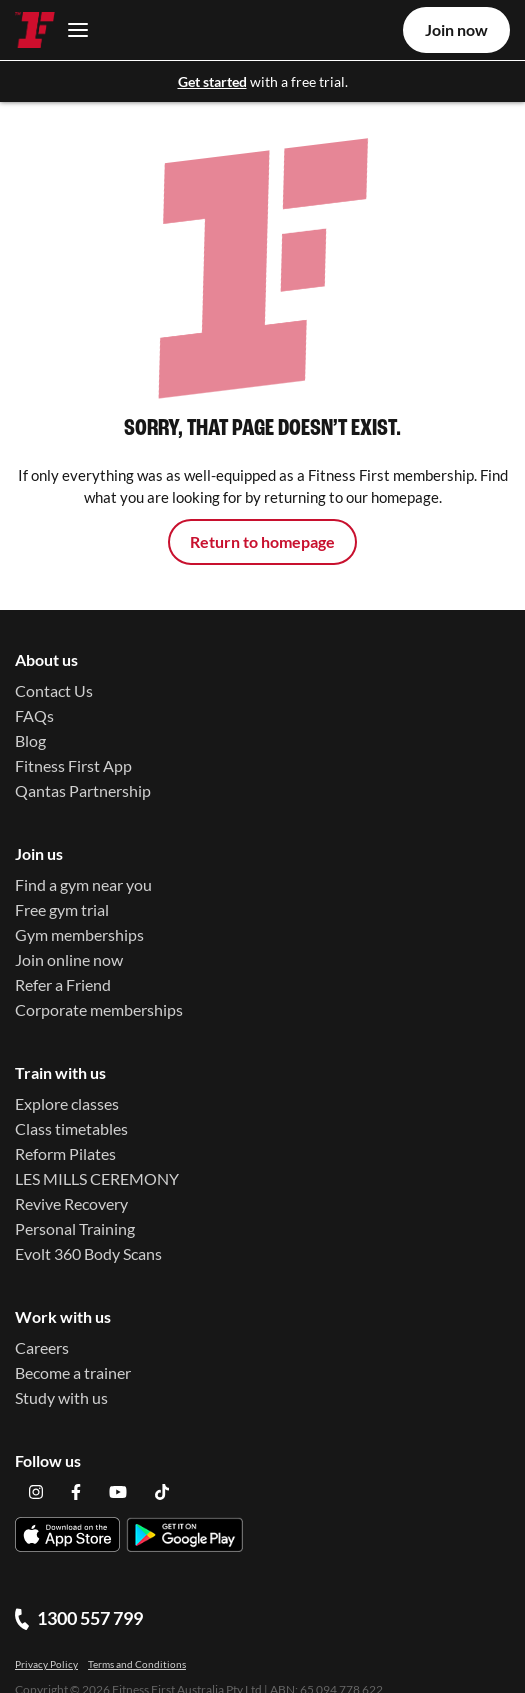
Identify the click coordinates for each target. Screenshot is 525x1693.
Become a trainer (73, 1373)
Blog (30, 740)
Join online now (69, 959)
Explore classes (67, 1104)
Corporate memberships (99, 1009)
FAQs (34, 715)
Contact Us (54, 690)
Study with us (61, 1398)
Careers (42, 1348)
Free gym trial (62, 909)
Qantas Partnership (83, 790)
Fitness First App (73, 765)
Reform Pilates (65, 1154)
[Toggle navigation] (72, 29)
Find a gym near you (83, 884)
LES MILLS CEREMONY (97, 1179)
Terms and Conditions (137, 1641)
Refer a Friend (63, 984)
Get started (212, 81)
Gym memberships (79, 934)
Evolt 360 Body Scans (88, 1254)
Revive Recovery (71, 1204)
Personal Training (75, 1229)
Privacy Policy (46, 1641)
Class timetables (71, 1129)
